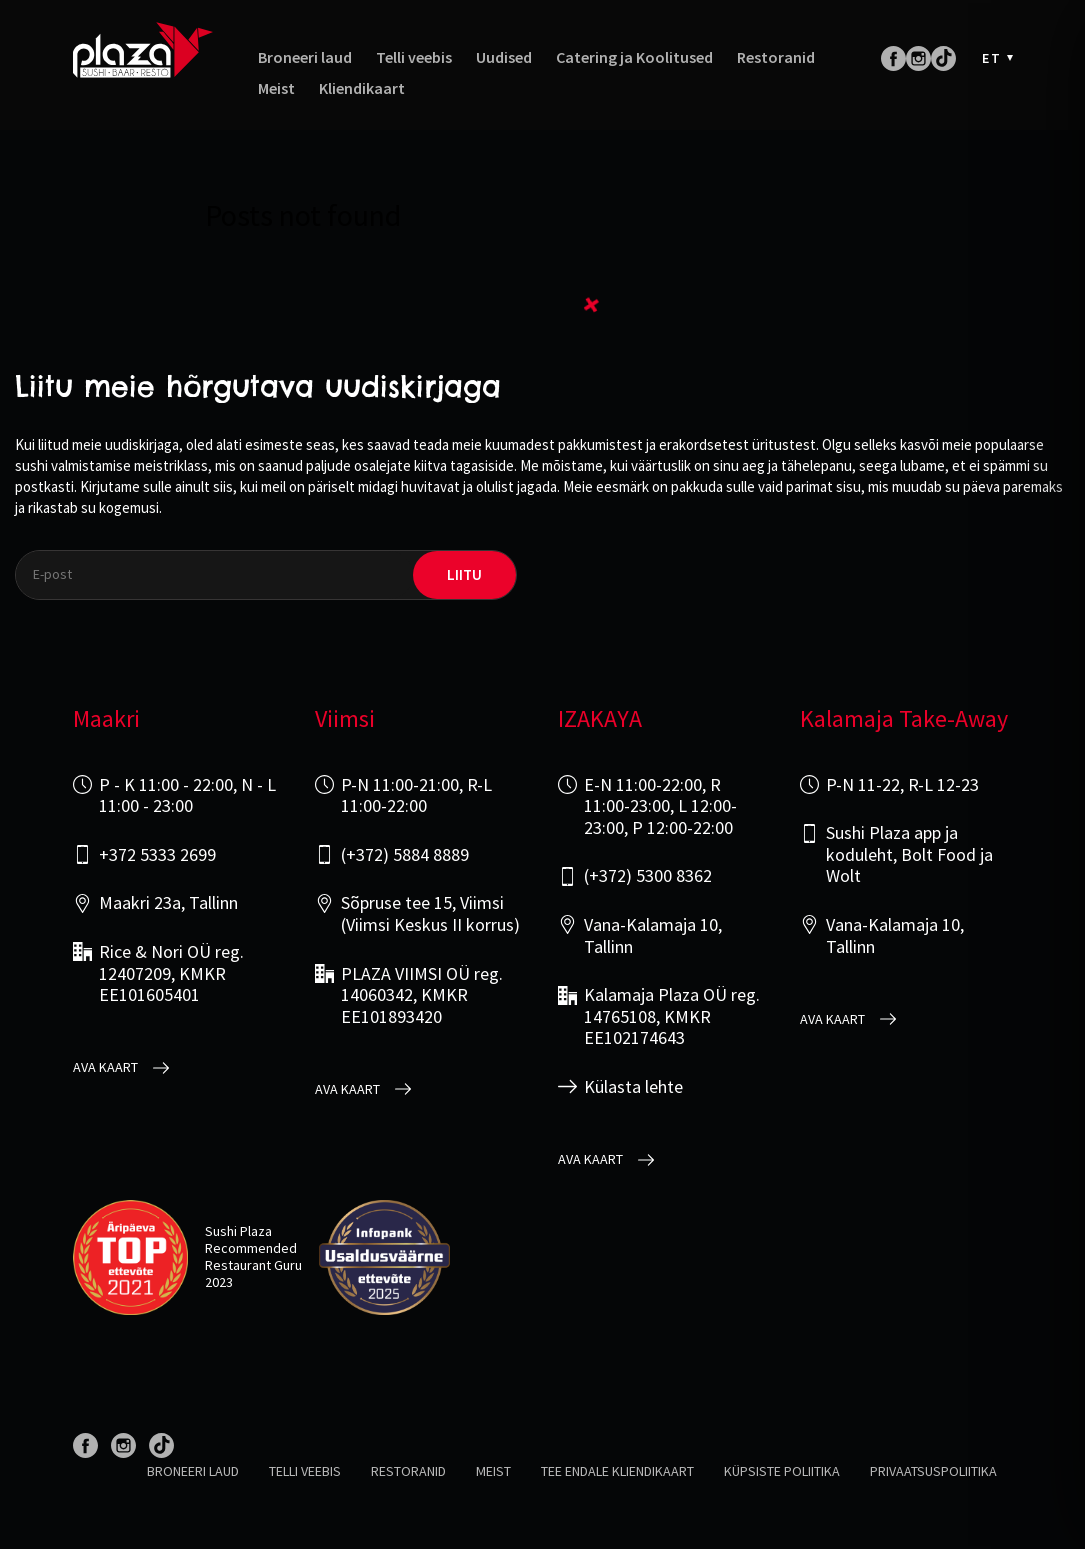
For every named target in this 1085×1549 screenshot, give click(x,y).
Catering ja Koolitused (634, 57)
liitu (464, 574)
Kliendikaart (362, 88)
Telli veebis (414, 57)
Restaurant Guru (253, 1265)
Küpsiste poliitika (782, 1471)
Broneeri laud (305, 57)
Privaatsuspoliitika (933, 1471)
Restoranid (776, 57)
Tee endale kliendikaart (617, 1471)
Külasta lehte (633, 1087)
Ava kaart (105, 1067)
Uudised (504, 57)
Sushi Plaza (238, 1231)
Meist (276, 88)
